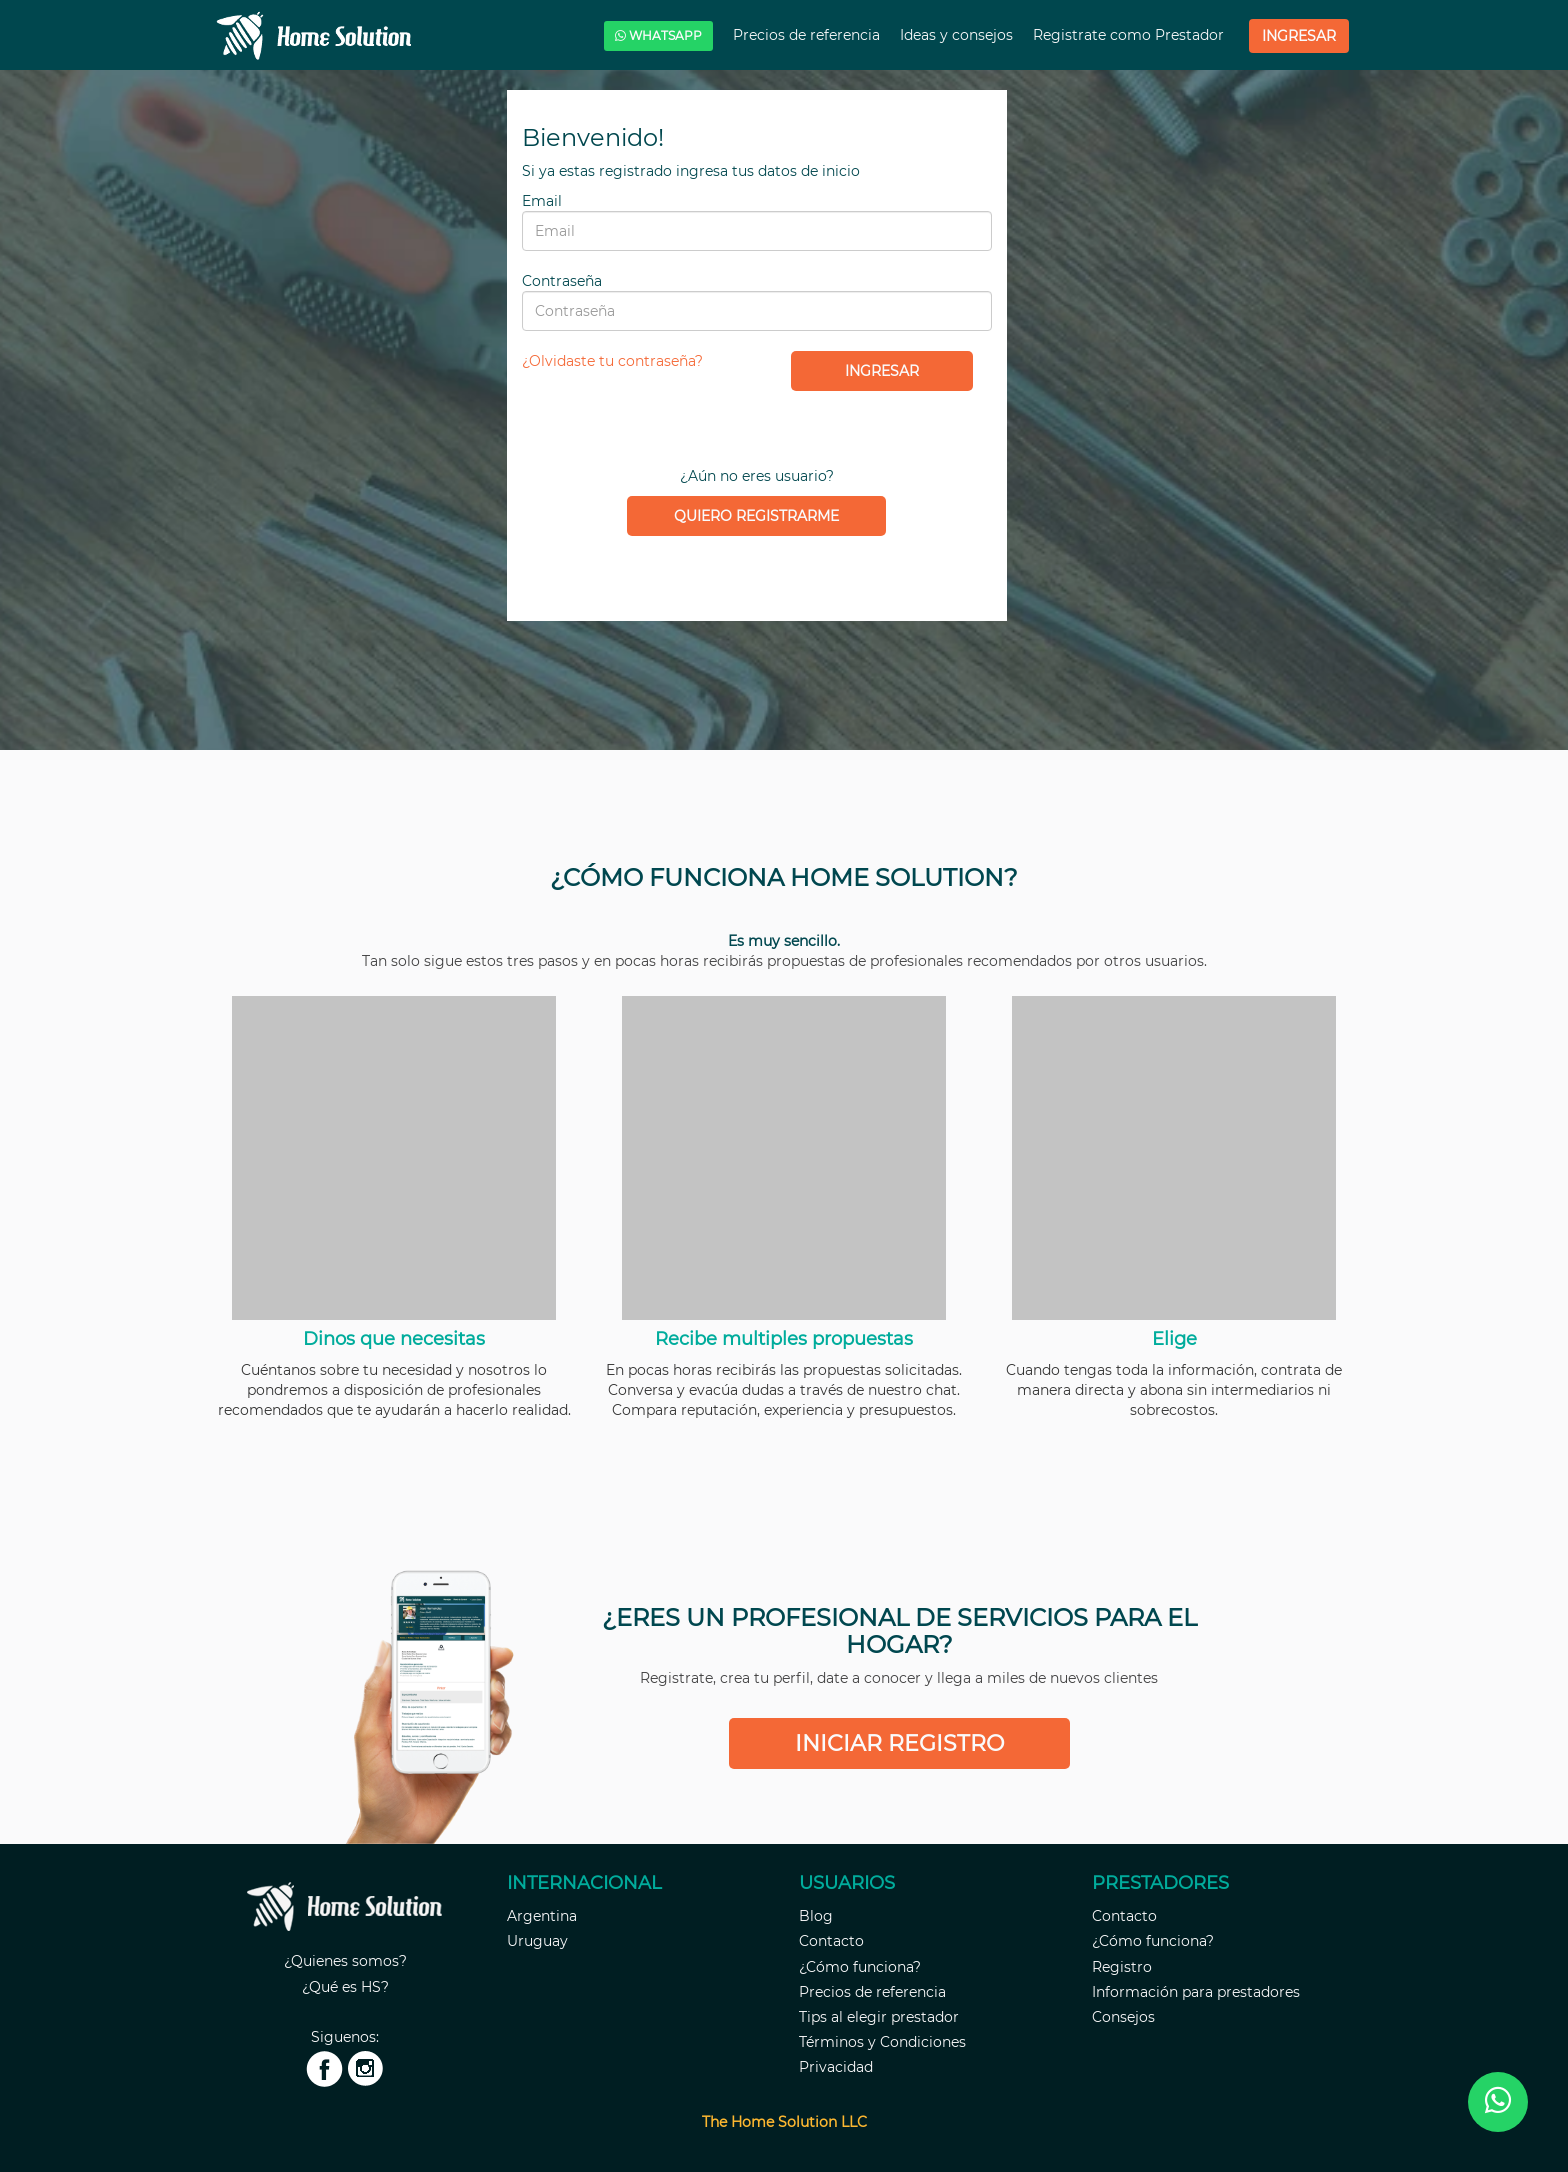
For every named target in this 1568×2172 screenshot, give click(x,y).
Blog (816, 1916)
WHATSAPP (658, 35)
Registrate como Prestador (1130, 35)
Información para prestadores (1196, 1992)
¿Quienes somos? (345, 1961)
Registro (1122, 1967)
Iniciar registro (899, 1743)
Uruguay (537, 1941)
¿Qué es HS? (345, 1987)
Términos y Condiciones (882, 2042)
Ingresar (1299, 36)
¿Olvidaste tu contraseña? (612, 361)
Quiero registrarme (756, 516)
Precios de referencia (808, 35)
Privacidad (836, 2067)
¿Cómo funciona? (860, 1967)
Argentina (542, 1916)
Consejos (1123, 2017)
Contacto (831, 1941)
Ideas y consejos (958, 35)
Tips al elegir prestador (879, 2017)
